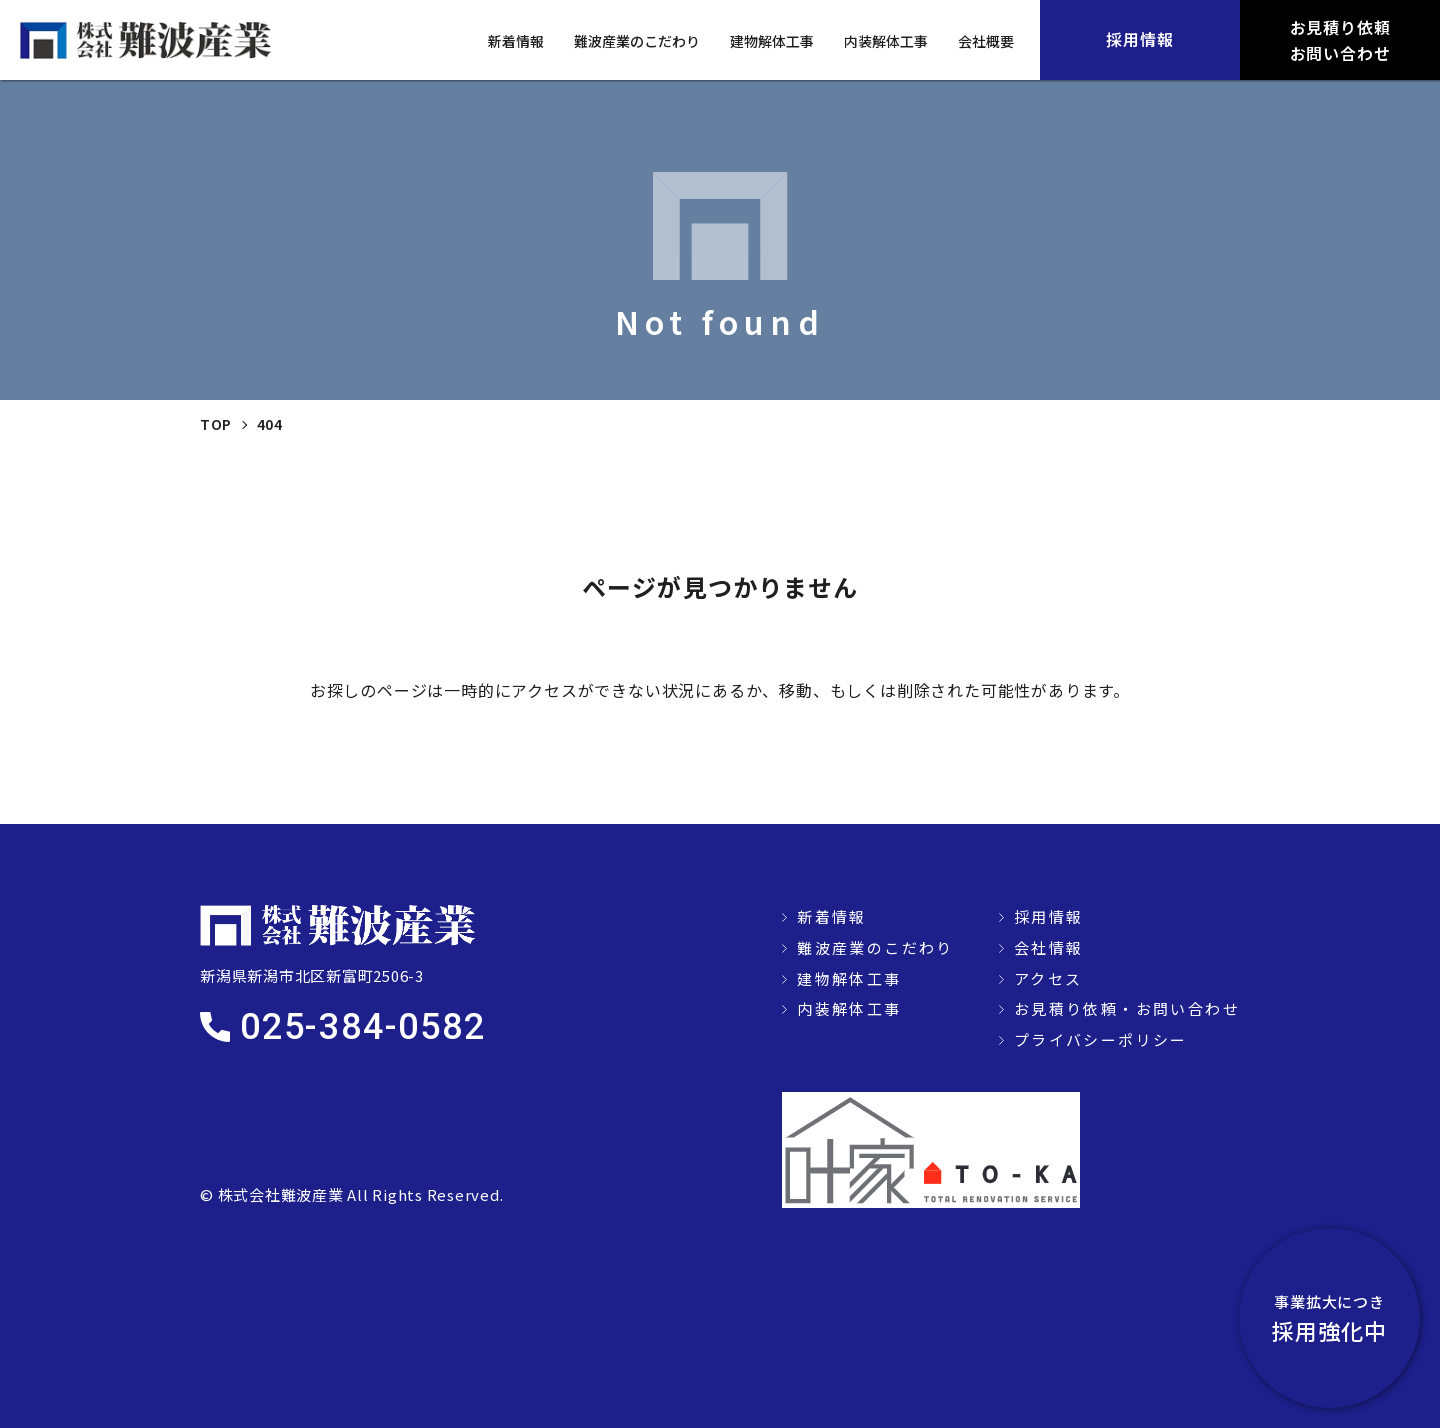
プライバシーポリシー (1101, 1039)
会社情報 (1049, 947)
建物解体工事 (772, 41)
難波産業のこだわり (637, 41)
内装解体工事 (886, 41)
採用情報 (1049, 916)
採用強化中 (1330, 1318)
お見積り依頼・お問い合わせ (1127, 1008)
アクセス (1048, 978)
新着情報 (516, 41)
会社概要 (986, 41)
